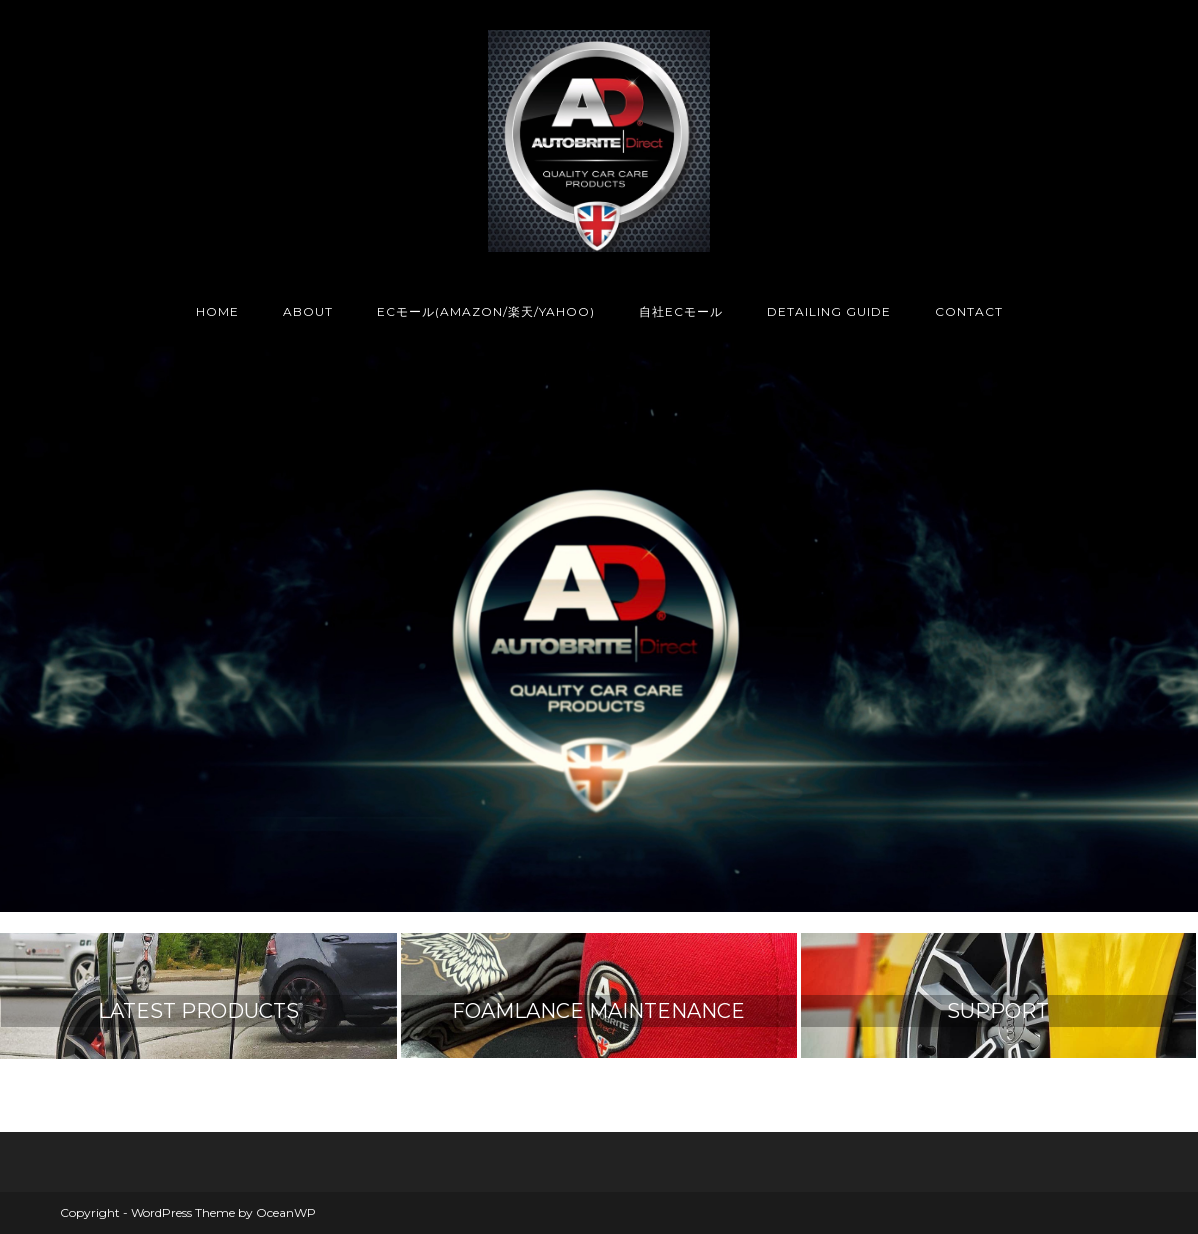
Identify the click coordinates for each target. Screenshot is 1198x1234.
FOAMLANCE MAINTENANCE (598, 1011)
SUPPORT (998, 1011)
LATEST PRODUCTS (198, 1011)
